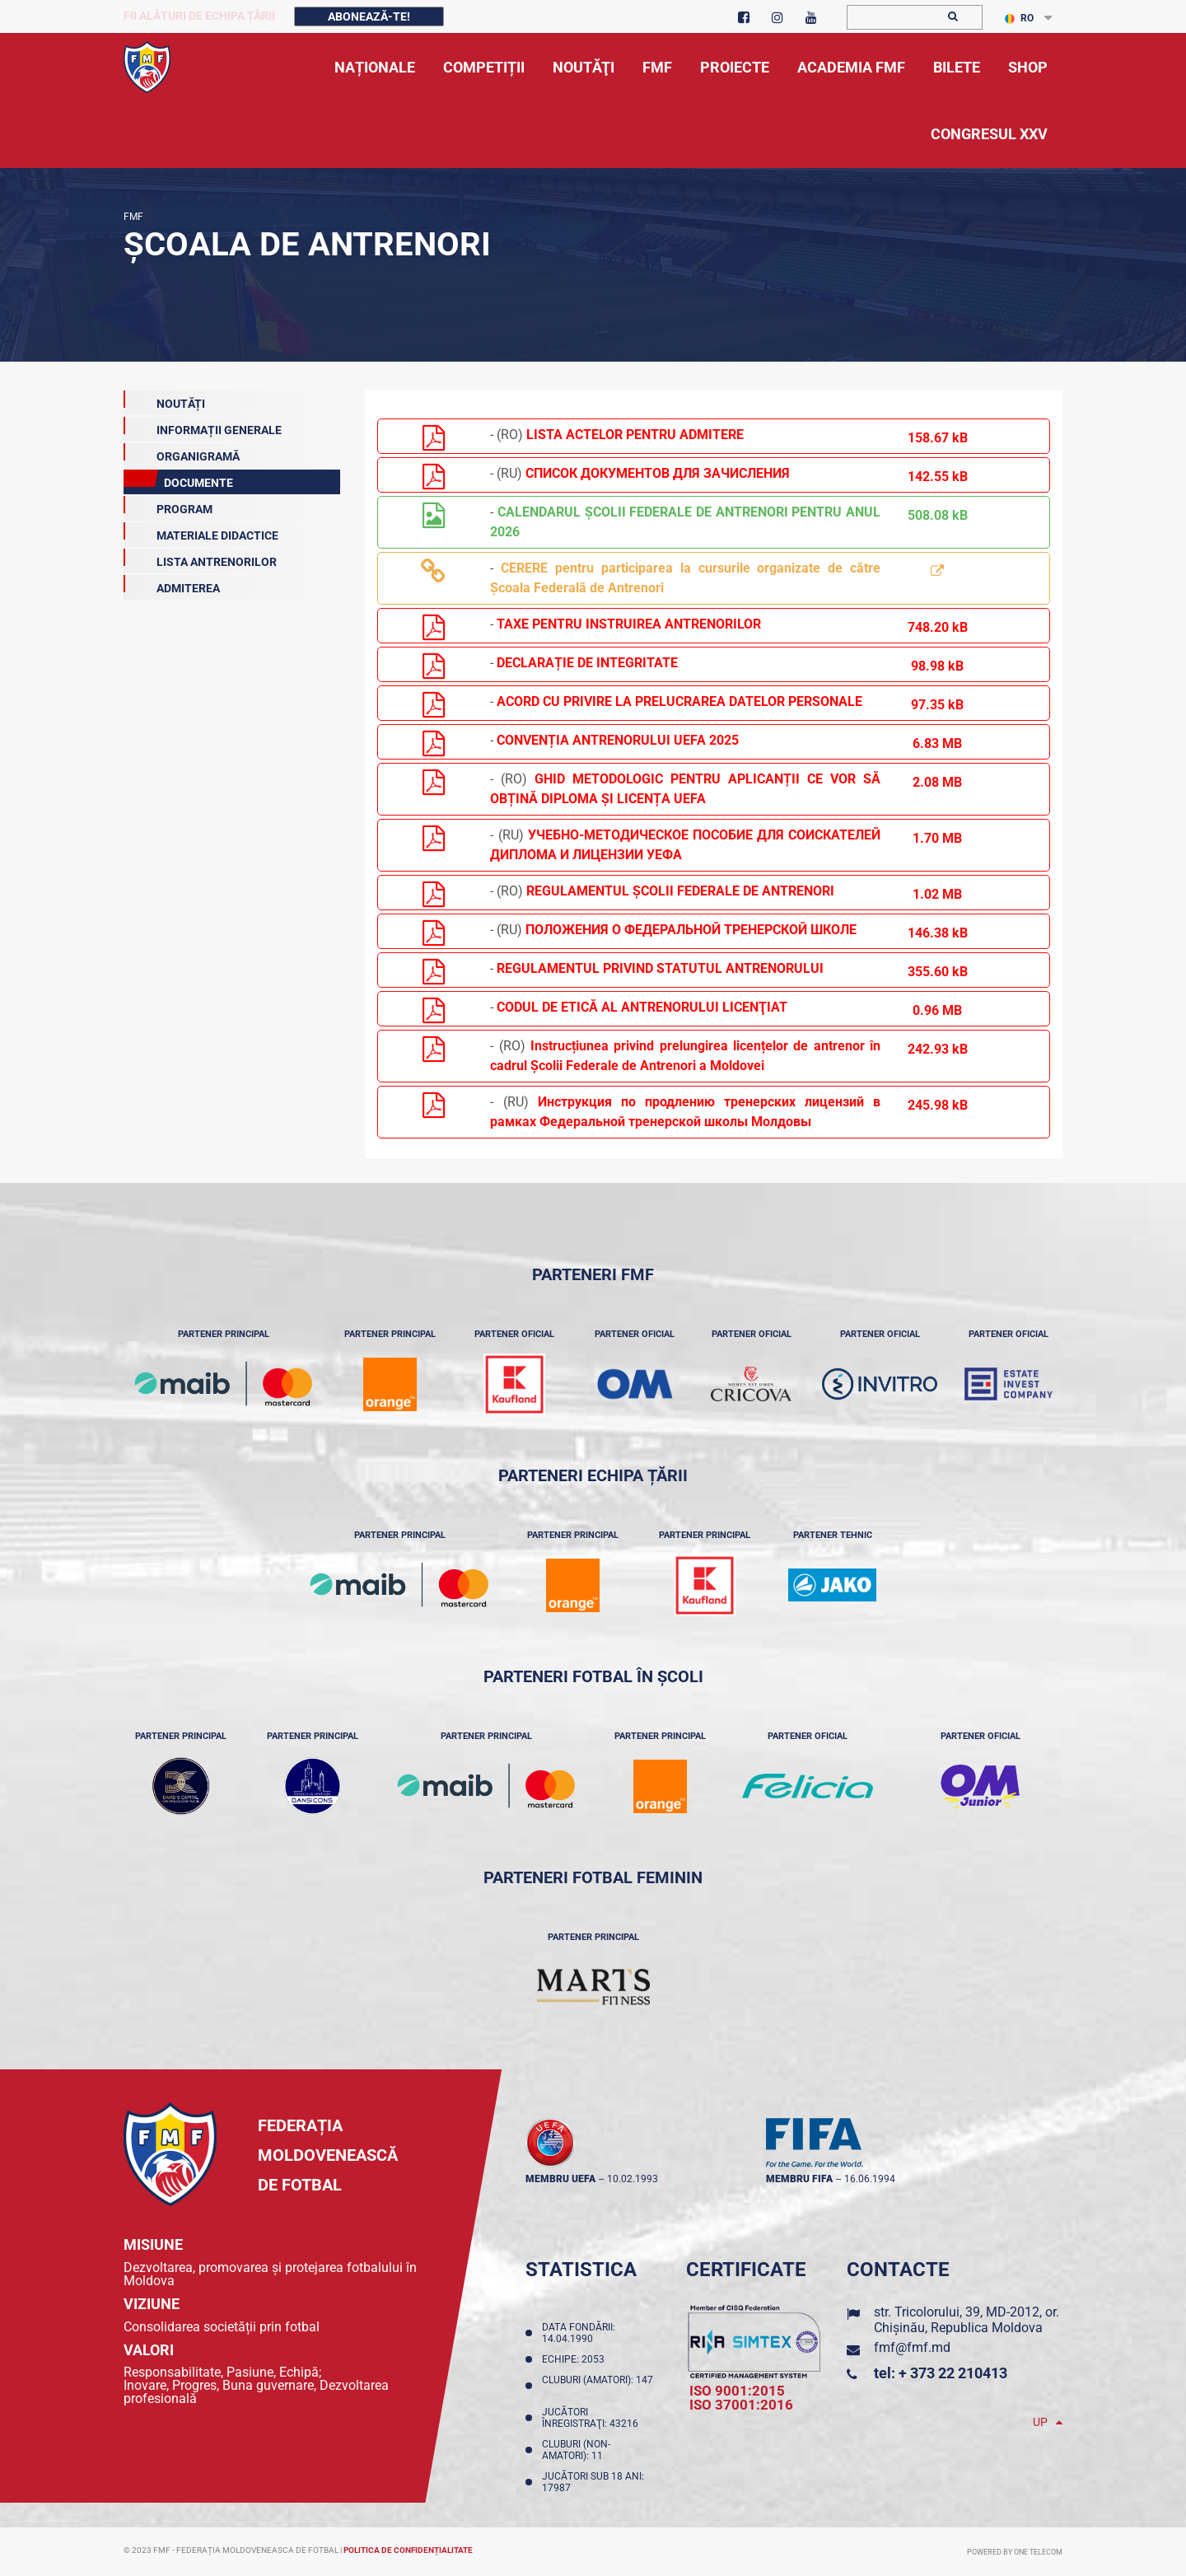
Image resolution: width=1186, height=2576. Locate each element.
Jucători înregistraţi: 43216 (592, 2417)
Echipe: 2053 (575, 2359)
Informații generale (203, 427)
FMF (133, 216)
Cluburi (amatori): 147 (597, 2385)
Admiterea (172, 585)
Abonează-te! (369, 16)
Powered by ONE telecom (1014, 2552)
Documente (178, 479)
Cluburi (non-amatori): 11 (576, 2449)
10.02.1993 (632, 2179)
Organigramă (182, 453)
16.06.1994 (869, 2179)
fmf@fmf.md (912, 2347)
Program (168, 506)
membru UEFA (560, 2179)
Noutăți (164, 400)
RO (1019, 18)
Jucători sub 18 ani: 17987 (593, 2482)
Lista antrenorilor (200, 558)
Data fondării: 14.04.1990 (578, 2333)
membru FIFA (799, 2179)
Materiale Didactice (201, 532)
